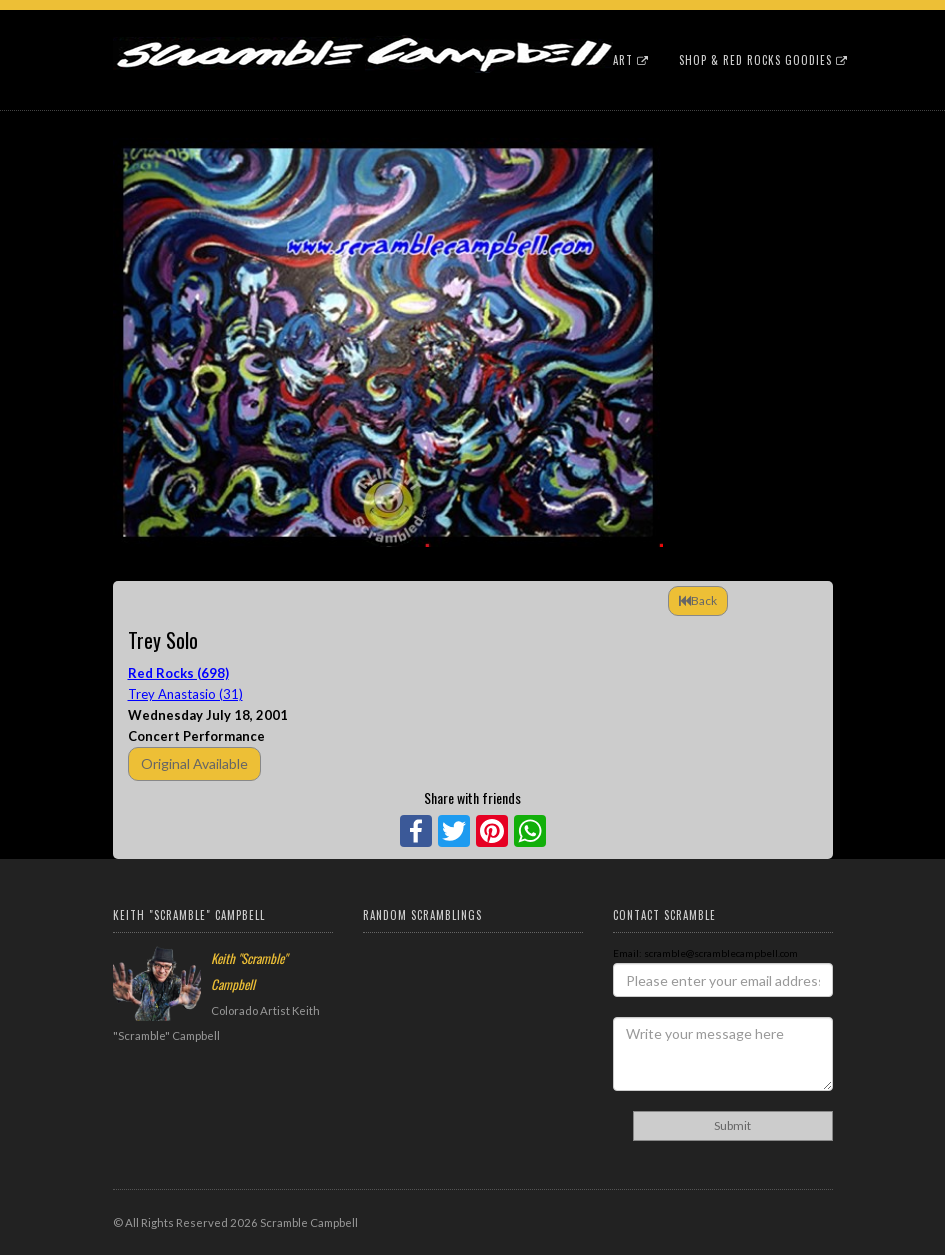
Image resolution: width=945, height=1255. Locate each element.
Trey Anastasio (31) (185, 694)
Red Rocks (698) (178, 673)
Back (698, 600)
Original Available (194, 763)
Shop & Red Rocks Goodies (763, 60)
